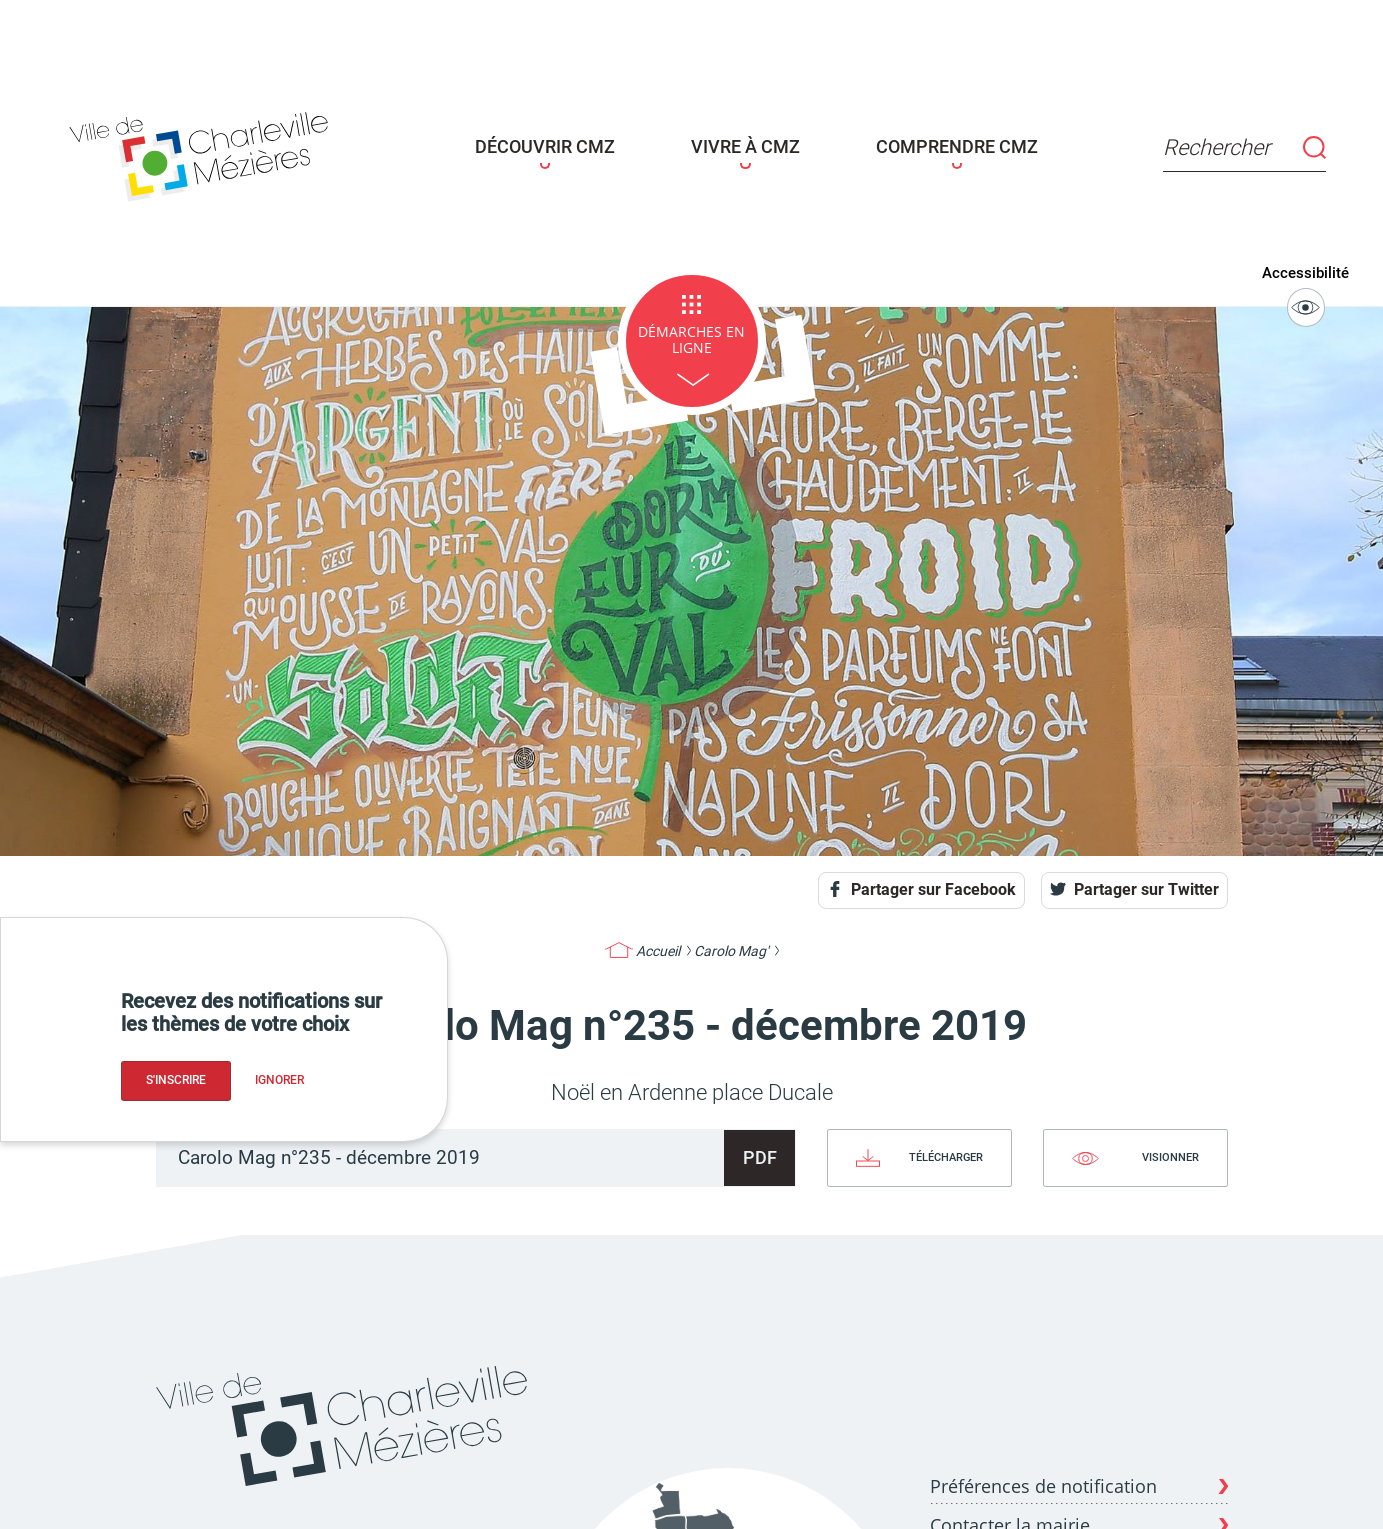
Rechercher (1160, 143)
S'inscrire (176, 1080)
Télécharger (946, 1148)
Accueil (658, 943)
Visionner (1170, 1148)
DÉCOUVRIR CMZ (567, 144)
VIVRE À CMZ (734, 144)
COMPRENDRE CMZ (912, 144)
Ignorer (279, 1080)
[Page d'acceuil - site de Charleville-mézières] (275, 149)
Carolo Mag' (731, 943)
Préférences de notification (1043, 1477)
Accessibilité (1315, 286)
